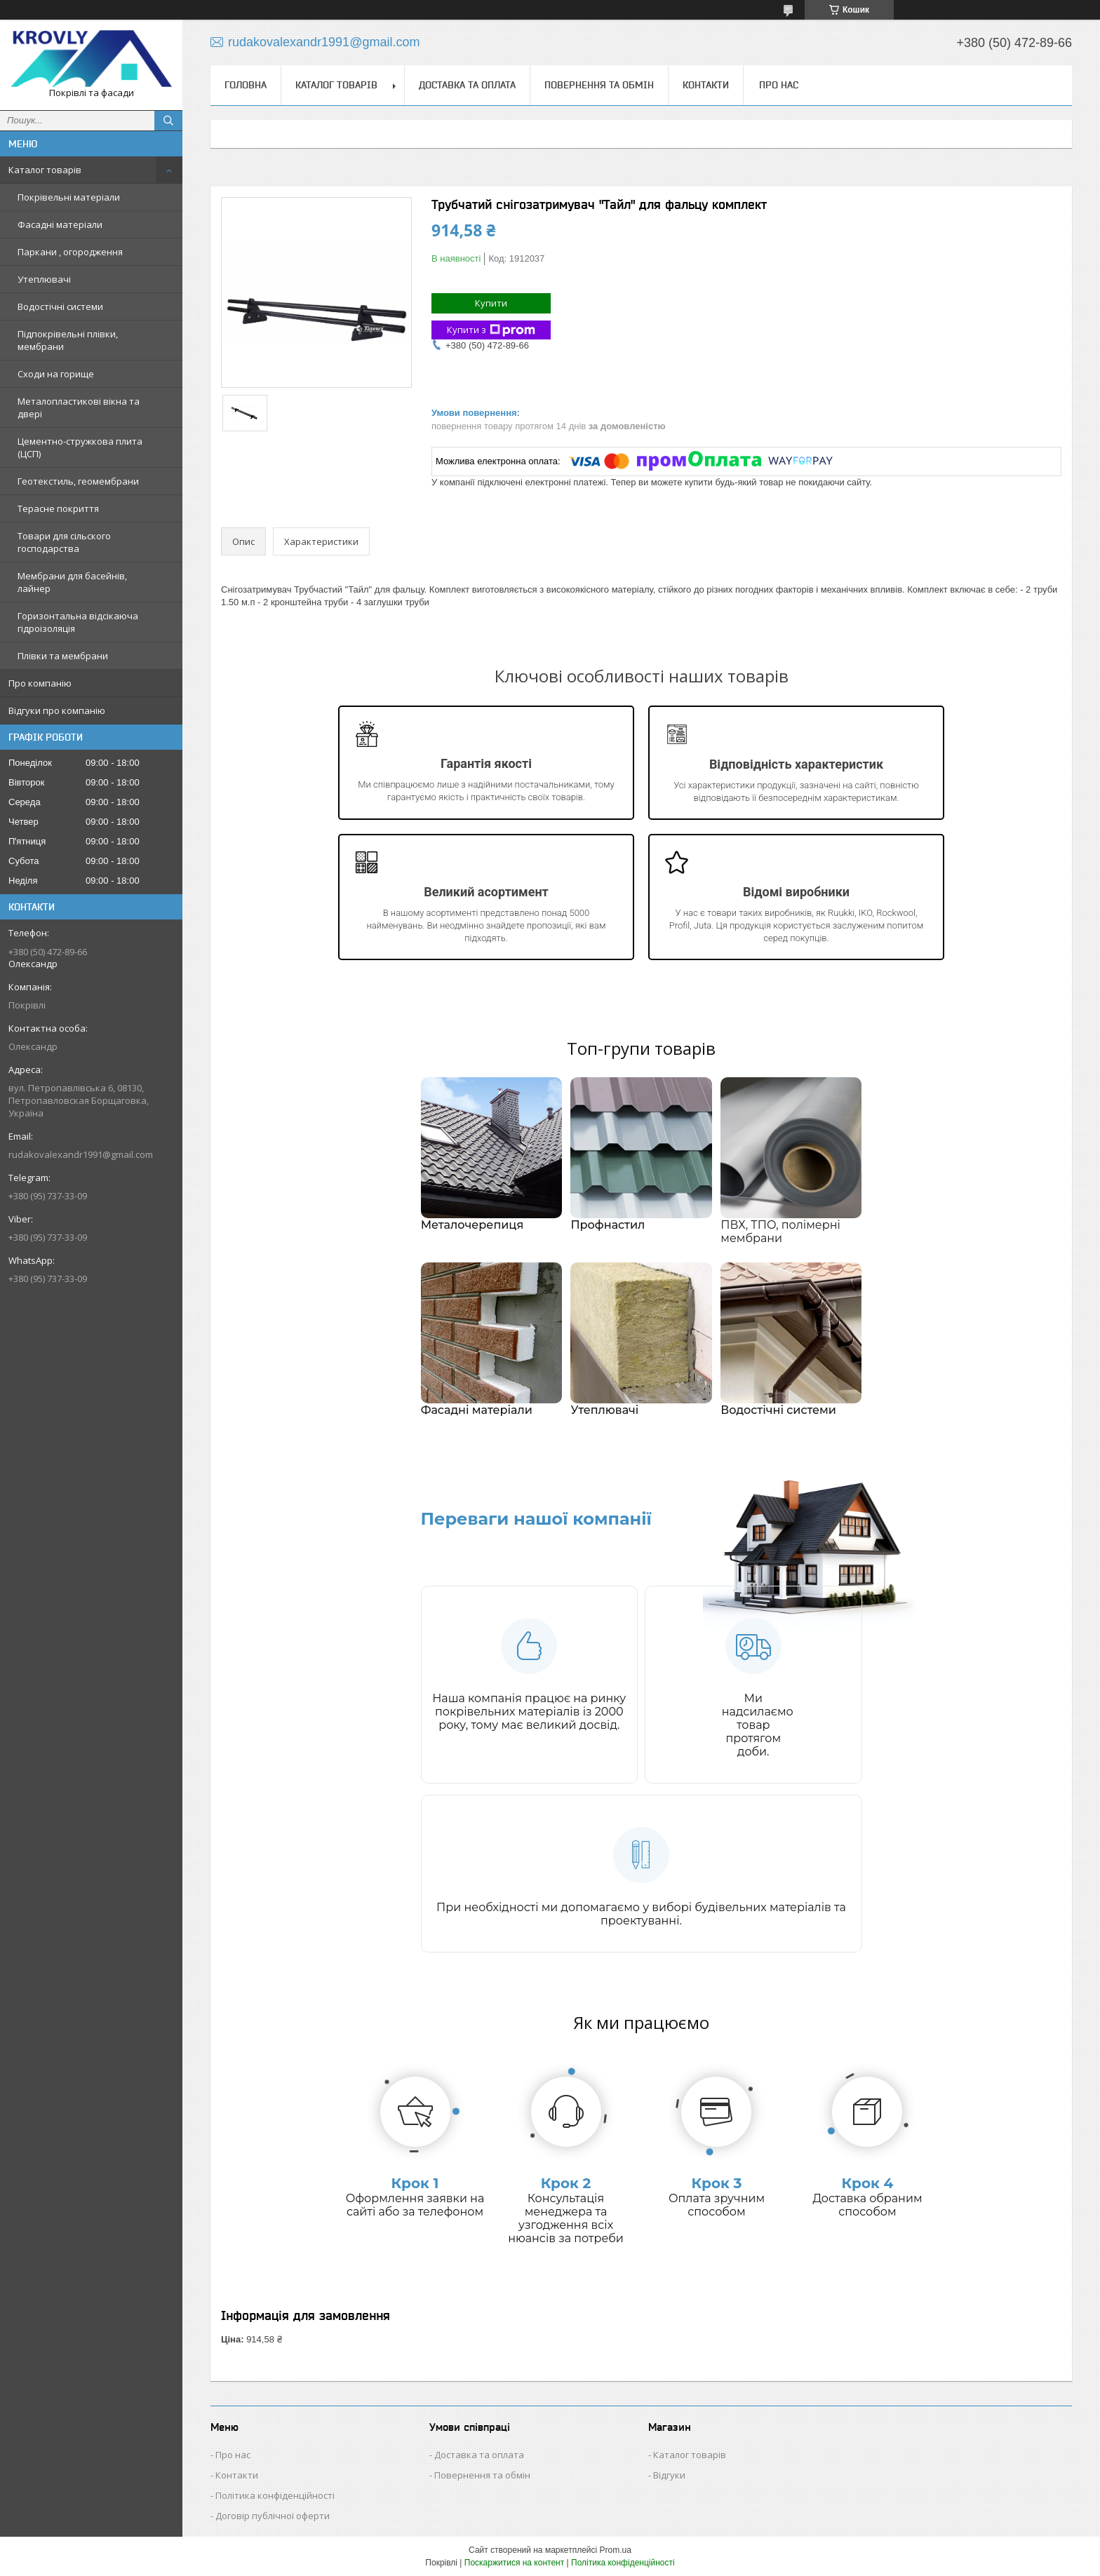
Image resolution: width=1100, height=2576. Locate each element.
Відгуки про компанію (56, 710)
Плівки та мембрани (63, 655)
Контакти (706, 84)
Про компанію (40, 683)
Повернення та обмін (599, 84)
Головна (245, 84)
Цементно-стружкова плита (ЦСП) (80, 447)
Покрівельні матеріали (69, 197)
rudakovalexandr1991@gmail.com (80, 1154)
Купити (491, 303)
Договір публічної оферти (272, 2515)
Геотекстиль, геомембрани (78, 481)
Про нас (778, 84)
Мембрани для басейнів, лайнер (72, 582)
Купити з (491, 330)
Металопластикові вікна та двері (79, 407)
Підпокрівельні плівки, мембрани (68, 340)
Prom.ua (615, 2550)
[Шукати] (168, 120)
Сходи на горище (56, 373)
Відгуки (669, 2475)
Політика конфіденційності (275, 2495)
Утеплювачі (44, 279)
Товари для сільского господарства (64, 542)
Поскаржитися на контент (514, 2563)
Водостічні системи (60, 306)
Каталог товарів (44, 169)
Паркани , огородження (70, 251)
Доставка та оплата (467, 84)
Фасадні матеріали (60, 224)
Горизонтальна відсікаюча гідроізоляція (78, 622)
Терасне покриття (58, 508)
